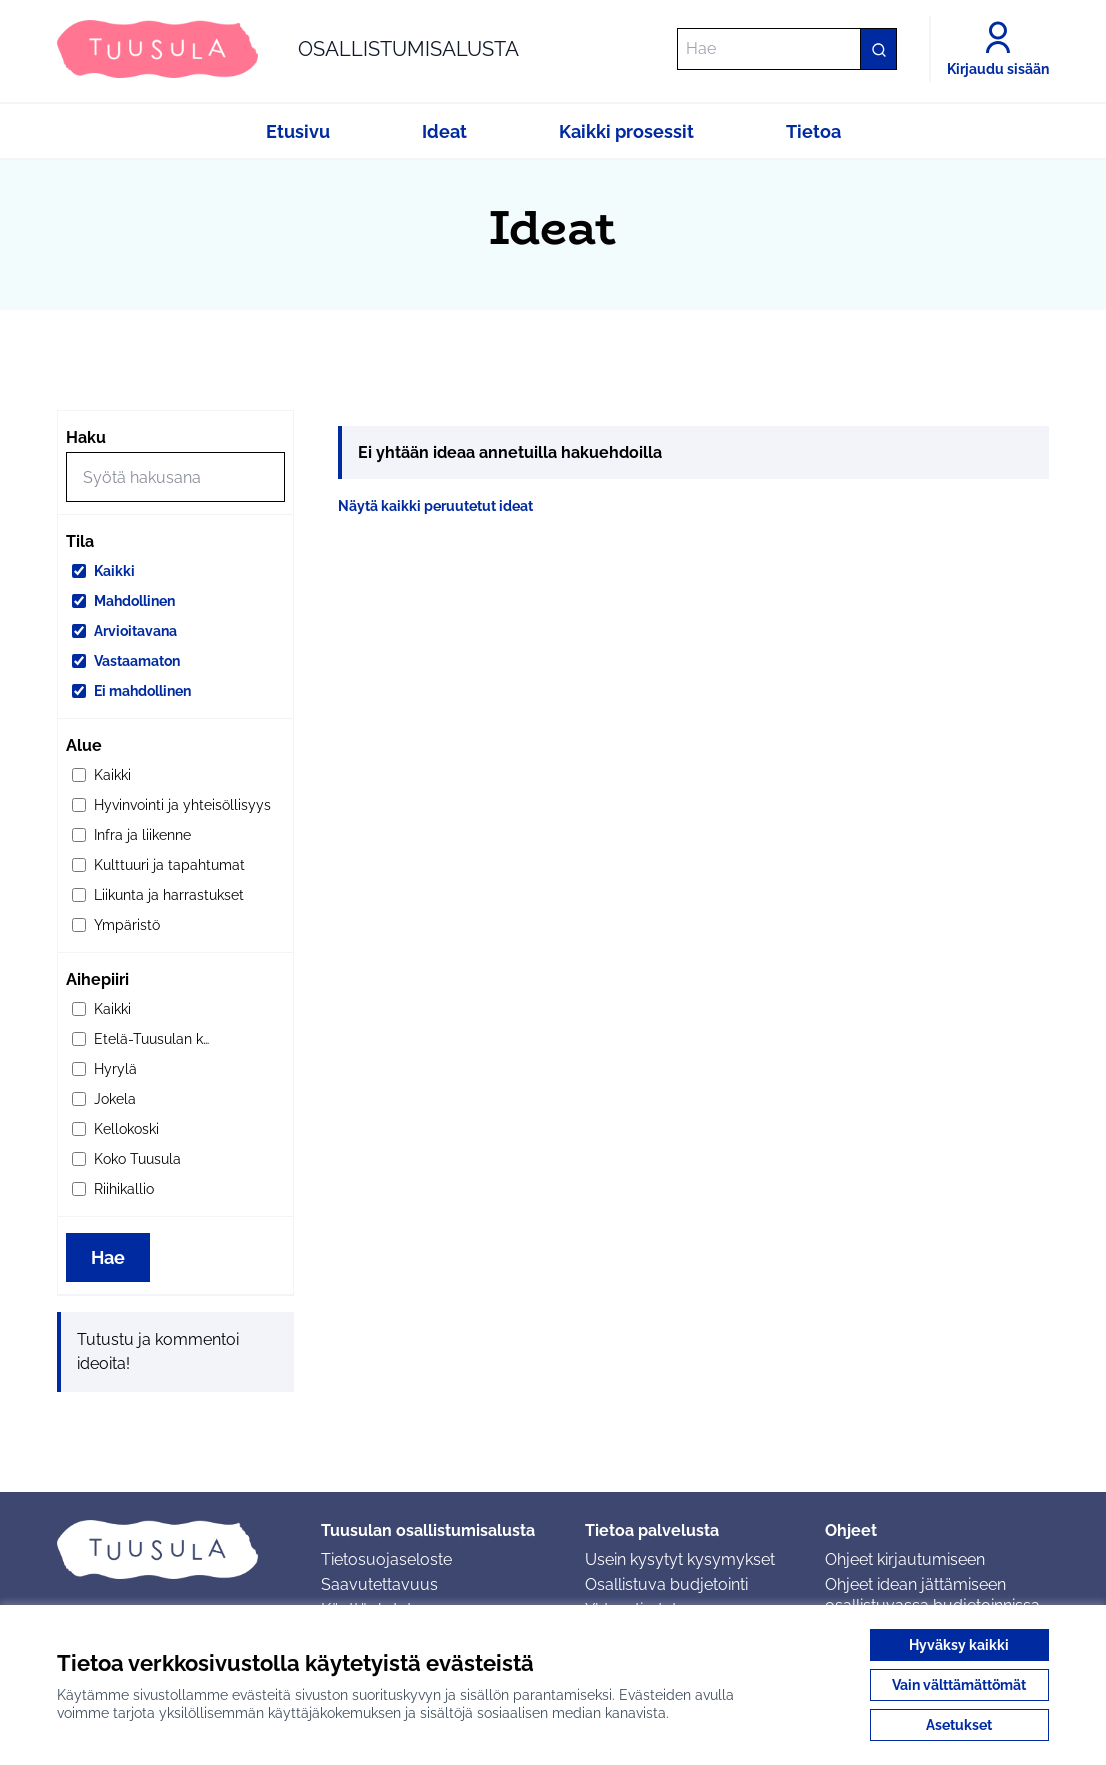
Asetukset (959, 1725)
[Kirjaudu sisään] (998, 49)
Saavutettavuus (379, 1584)
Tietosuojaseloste (386, 1559)
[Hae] (787, 49)
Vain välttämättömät (959, 1685)
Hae (108, 1257)
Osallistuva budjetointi (666, 1584)
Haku (86, 437)
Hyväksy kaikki (959, 1645)
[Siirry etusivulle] (288, 49)
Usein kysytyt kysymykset (680, 1559)
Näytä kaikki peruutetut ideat (435, 506)
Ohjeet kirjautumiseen (905, 1559)
